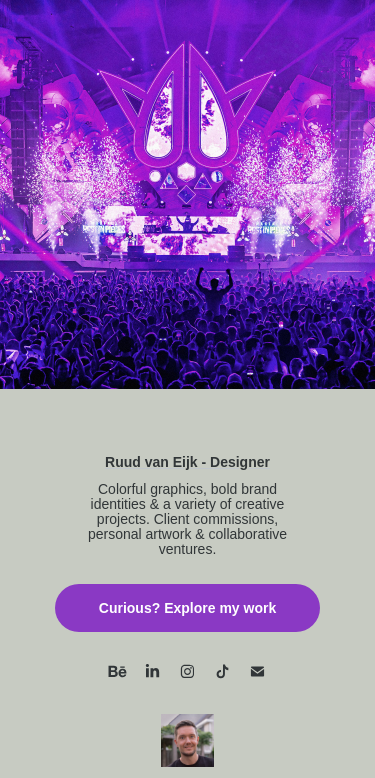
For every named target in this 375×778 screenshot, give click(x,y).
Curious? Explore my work (187, 608)
